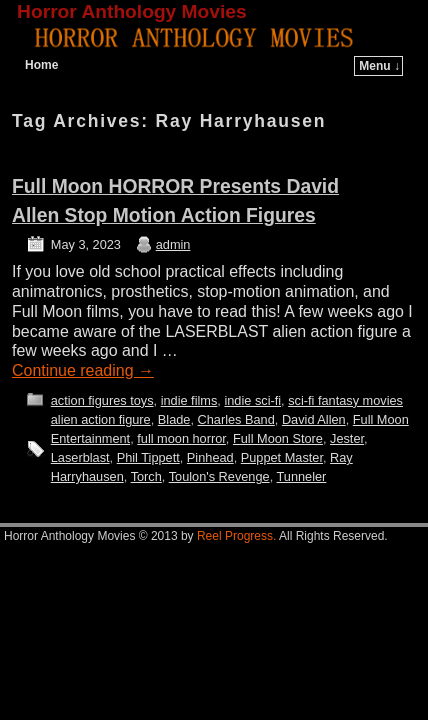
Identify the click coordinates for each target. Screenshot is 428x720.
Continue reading (83, 370)
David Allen (314, 419)
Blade (174, 419)
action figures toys (102, 400)
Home (41, 65)
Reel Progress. (236, 536)
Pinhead (210, 457)
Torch (146, 476)
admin (173, 244)
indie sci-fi (252, 400)
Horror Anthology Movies (132, 11)
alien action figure (101, 419)
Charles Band (236, 419)
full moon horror (181, 438)
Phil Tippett (148, 457)
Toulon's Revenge (219, 476)
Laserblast (80, 457)
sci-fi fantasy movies (345, 400)
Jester (347, 438)
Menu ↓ (379, 66)
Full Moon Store (278, 438)
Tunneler (302, 476)
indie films (189, 400)
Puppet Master (282, 457)
